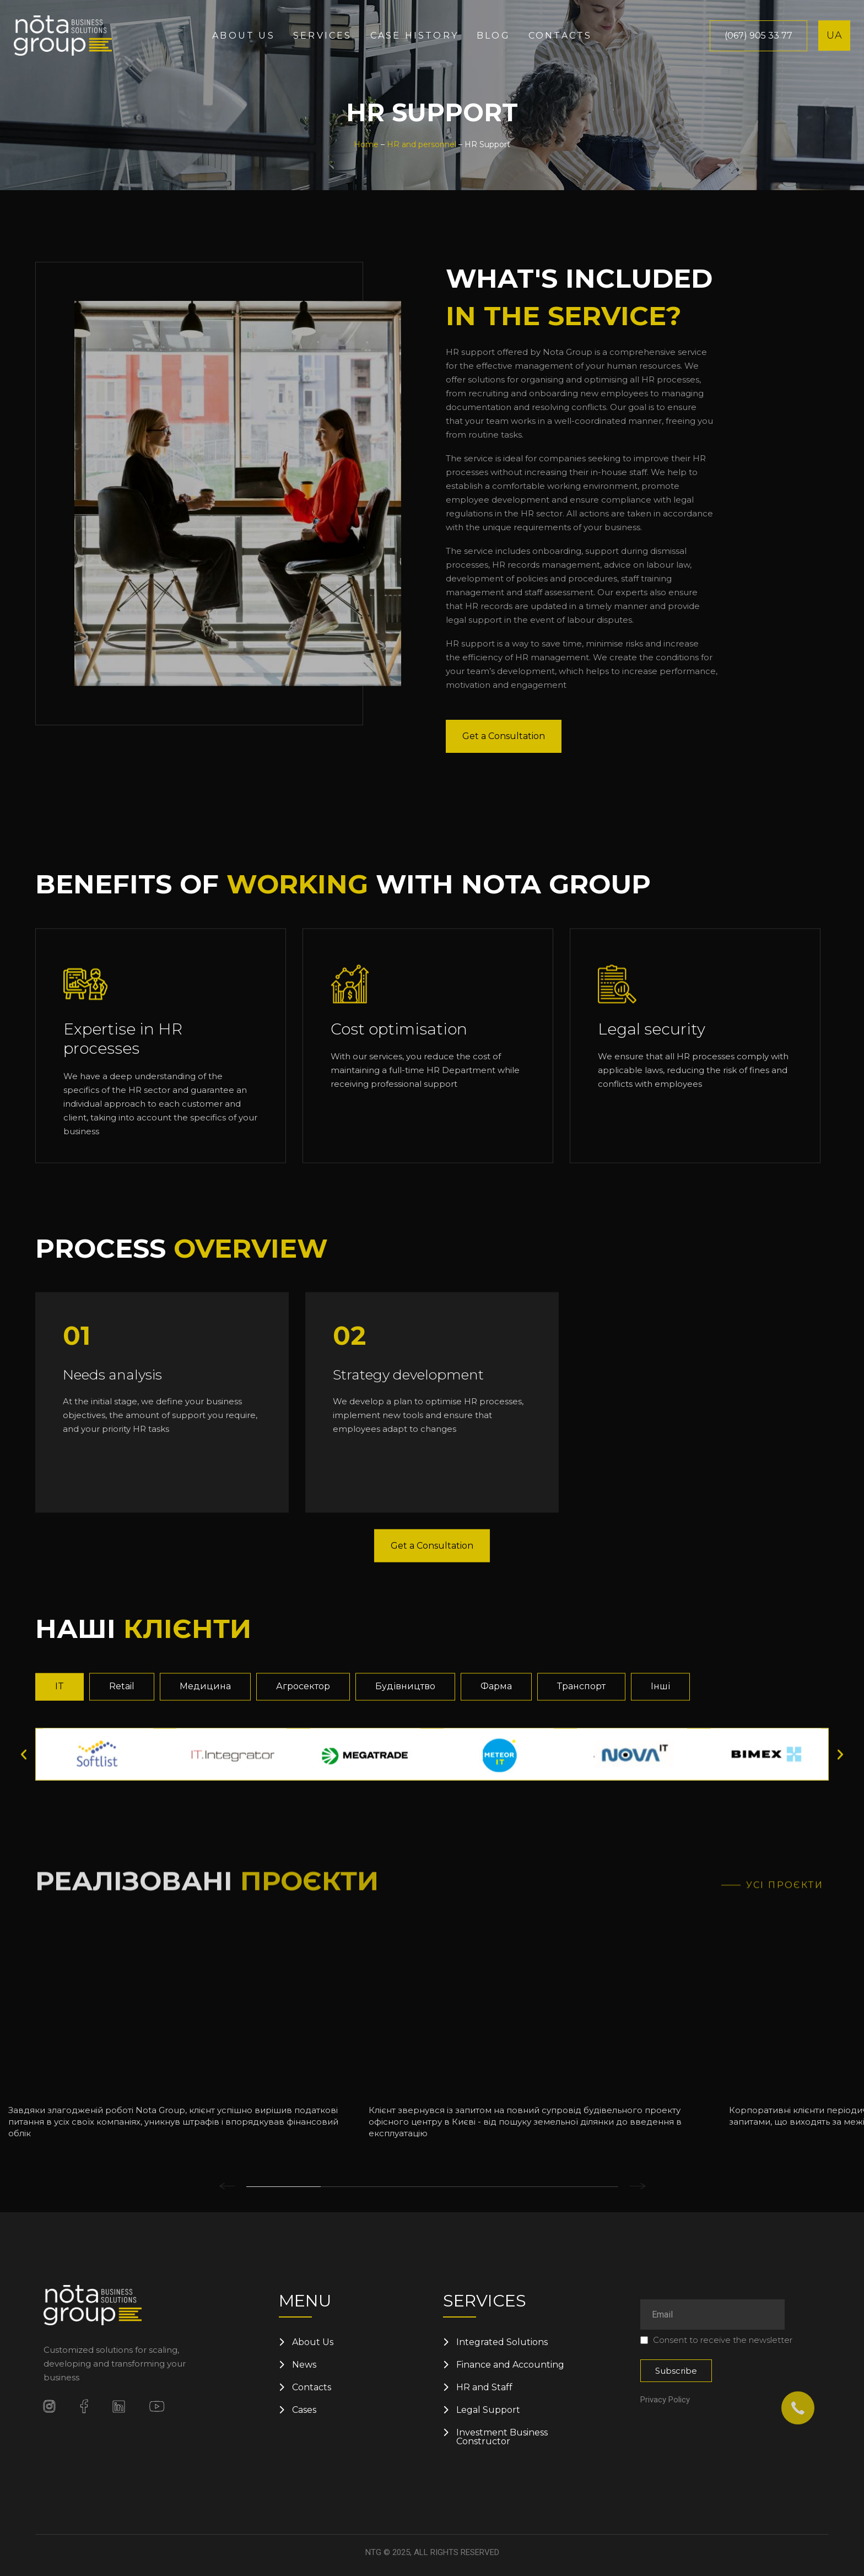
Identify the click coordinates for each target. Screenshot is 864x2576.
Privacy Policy (665, 2400)
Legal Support (488, 2410)
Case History (414, 35)
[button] (23, 1932)
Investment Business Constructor (502, 2437)
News (304, 2365)
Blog (493, 35)
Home (366, 144)
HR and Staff (484, 2387)
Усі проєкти (784, 2121)
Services (322, 35)
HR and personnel (421, 144)
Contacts (560, 35)
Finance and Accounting (510, 2365)
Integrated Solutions (502, 2342)
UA (835, 35)
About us (243, 35)
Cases (304, 2410)
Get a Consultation (503, 777)
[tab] (59, 1864)
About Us (312, 2342)
